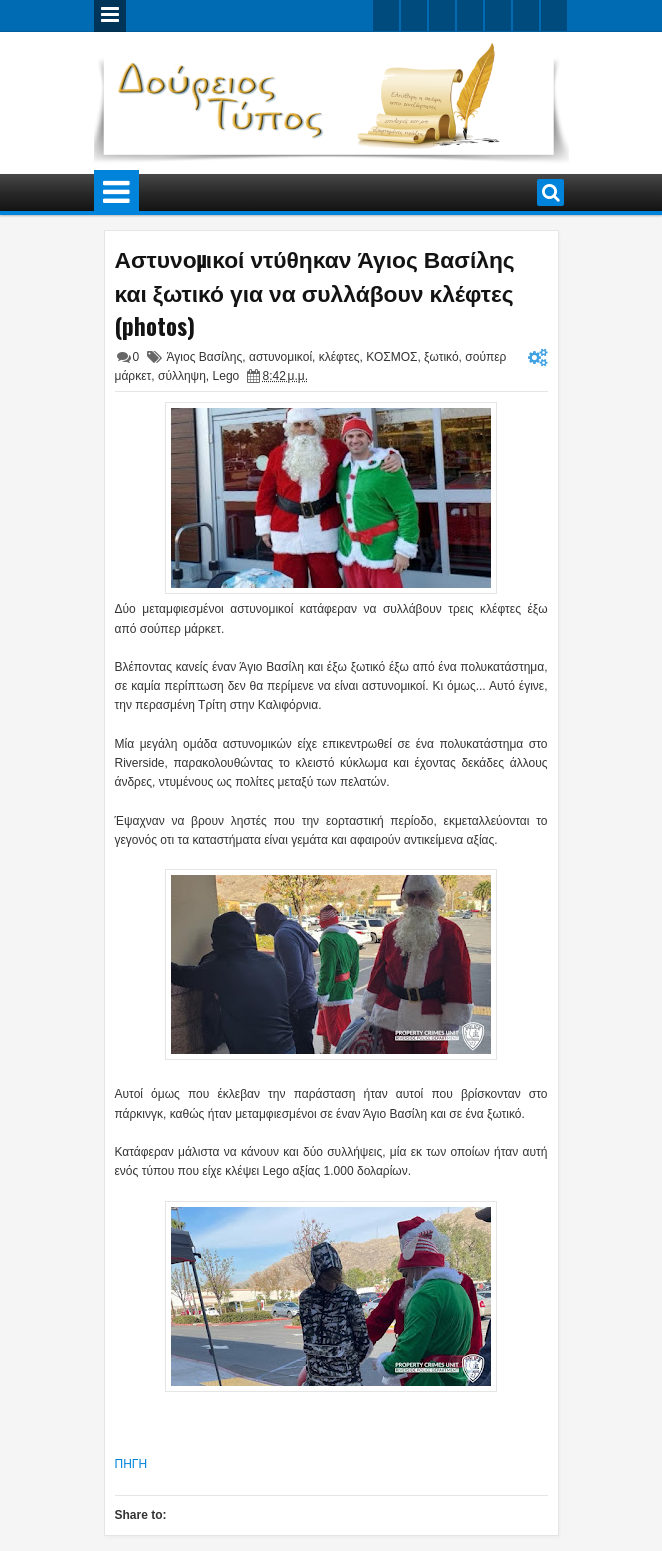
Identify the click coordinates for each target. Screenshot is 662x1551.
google (442, 15)
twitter (386, 15)
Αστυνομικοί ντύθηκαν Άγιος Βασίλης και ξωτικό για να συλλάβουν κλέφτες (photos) (315, 292)
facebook (414, 15)
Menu (110, 16)
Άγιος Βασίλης (205, 357)
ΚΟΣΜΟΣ (391, 357)
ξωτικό (441, 357)
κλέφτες (339, 357)
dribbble (526, 15)
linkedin (498, 15)
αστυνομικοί (280, 357)
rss (470, 15)
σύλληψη (182, 376)
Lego (226, 376)
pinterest (554, 15)
